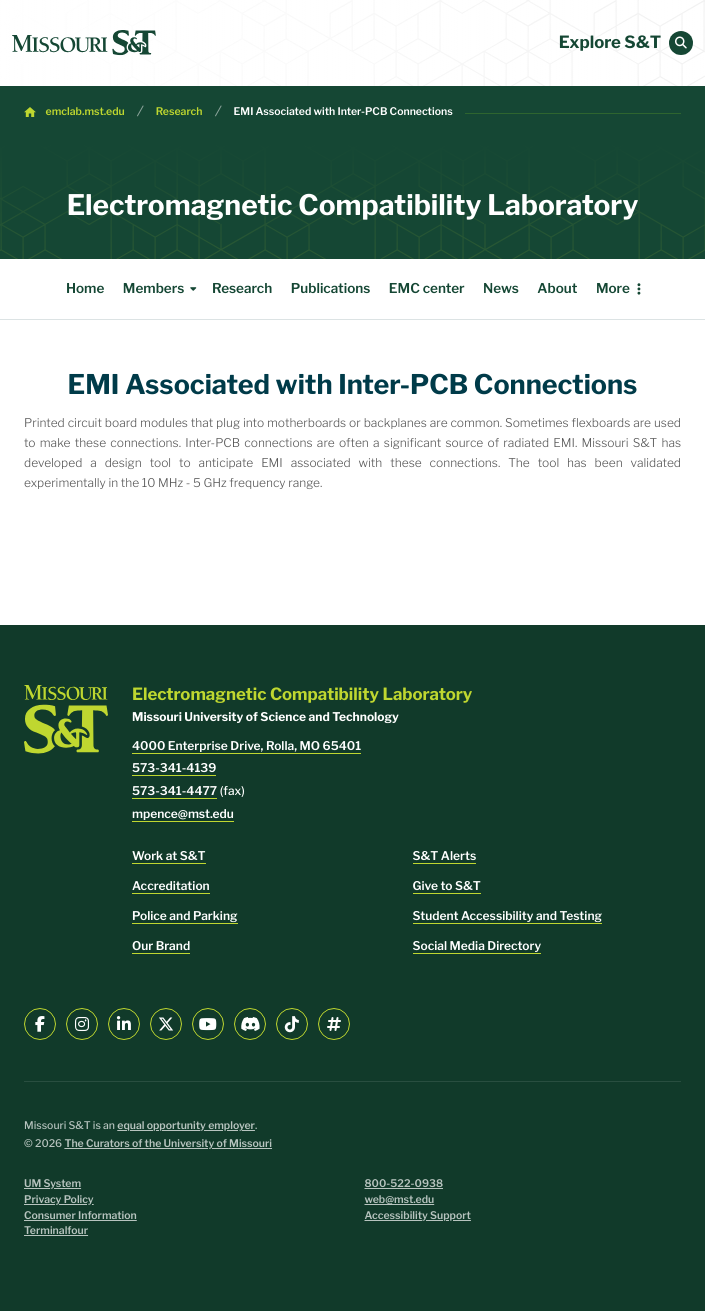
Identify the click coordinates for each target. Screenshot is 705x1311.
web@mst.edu (400, 1199)
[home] (84, 43)
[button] (681, 43)
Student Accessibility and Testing (507, 915)
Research (179, 111)
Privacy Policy (59, 1199)
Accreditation (171, 885)
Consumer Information (80, 1215)
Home (43, 289)
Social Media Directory (477, 945)
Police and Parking (185, 915)
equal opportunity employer (186, 1125)
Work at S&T (169, 855)
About (515, 289)
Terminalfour (56, 1230)
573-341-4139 (174, 767)
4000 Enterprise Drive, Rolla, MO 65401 (246, 745)
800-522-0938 (404, 1183)
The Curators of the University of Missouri (168, 1143)
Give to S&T (447, 885)
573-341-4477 (174, 790)
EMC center (385, 289)
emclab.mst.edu (85, 111)
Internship (586, 289)
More (655, 289)
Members (120, 289)
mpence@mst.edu (183, 813)
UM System (52, 1183)
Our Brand (161, 945)
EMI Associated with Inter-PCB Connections (343, 111)
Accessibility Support (418, 1215)
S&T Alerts (445, 855)
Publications (289, 289)
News (459, 289)
